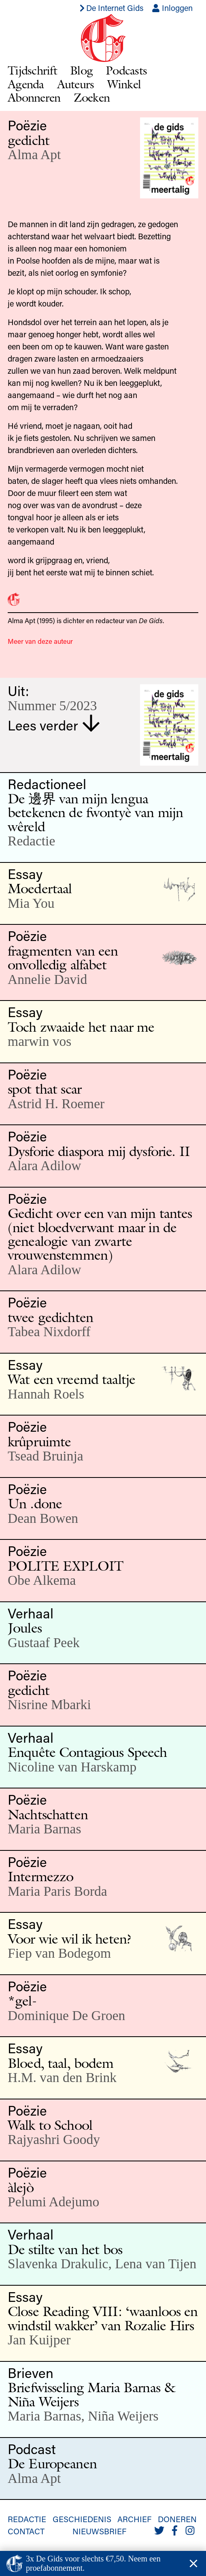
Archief (134, 2519)
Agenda (26, 84)
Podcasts (126, 70)
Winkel (124, 84)
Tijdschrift (32, 70)
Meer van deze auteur (40, 641)
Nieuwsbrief (99, 2531)
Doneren (177, 2519)
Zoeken (92, 97)
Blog (81, 70)
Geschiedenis (82, 2519)
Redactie (27, 2519)
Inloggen (172, 7)
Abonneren (34, 97)
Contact (26, 2531)
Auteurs (75, 84)
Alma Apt (34, 154)
